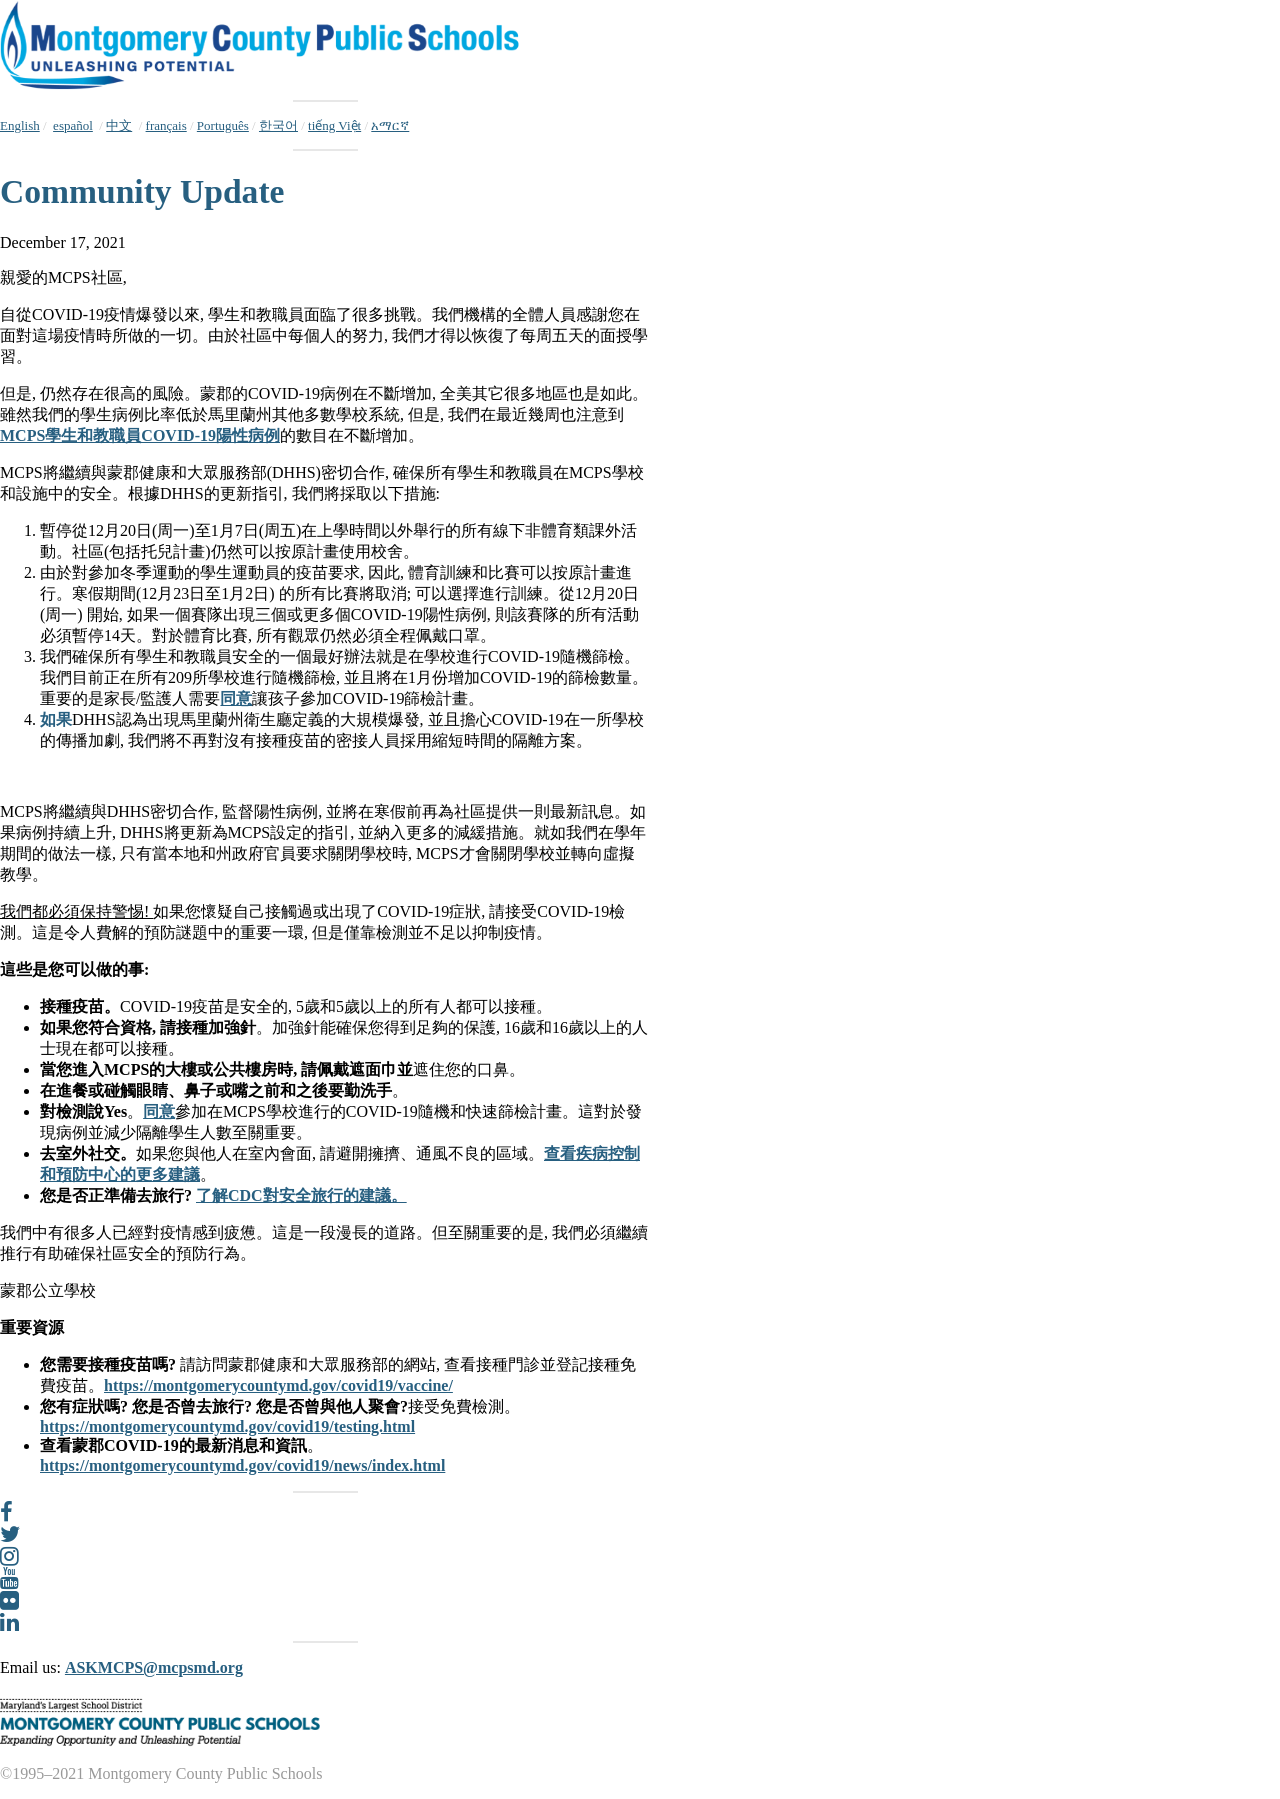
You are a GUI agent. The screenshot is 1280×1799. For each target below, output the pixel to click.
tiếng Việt (334, 125)
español (73, 125)
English (20, 125)
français (166, 125)
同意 (236, 698)
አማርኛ (390, 125)
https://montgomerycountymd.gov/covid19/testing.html (227, 1426)
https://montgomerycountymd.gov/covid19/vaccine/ (278, 1385)
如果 (56, 719)
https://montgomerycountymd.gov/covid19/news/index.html (242, 1465)
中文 (119, 125)
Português (223, 125)
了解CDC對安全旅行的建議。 (301, 1195)
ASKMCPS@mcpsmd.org (154, 1667)
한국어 (278, 125)
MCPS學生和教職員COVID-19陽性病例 (140, 435)
